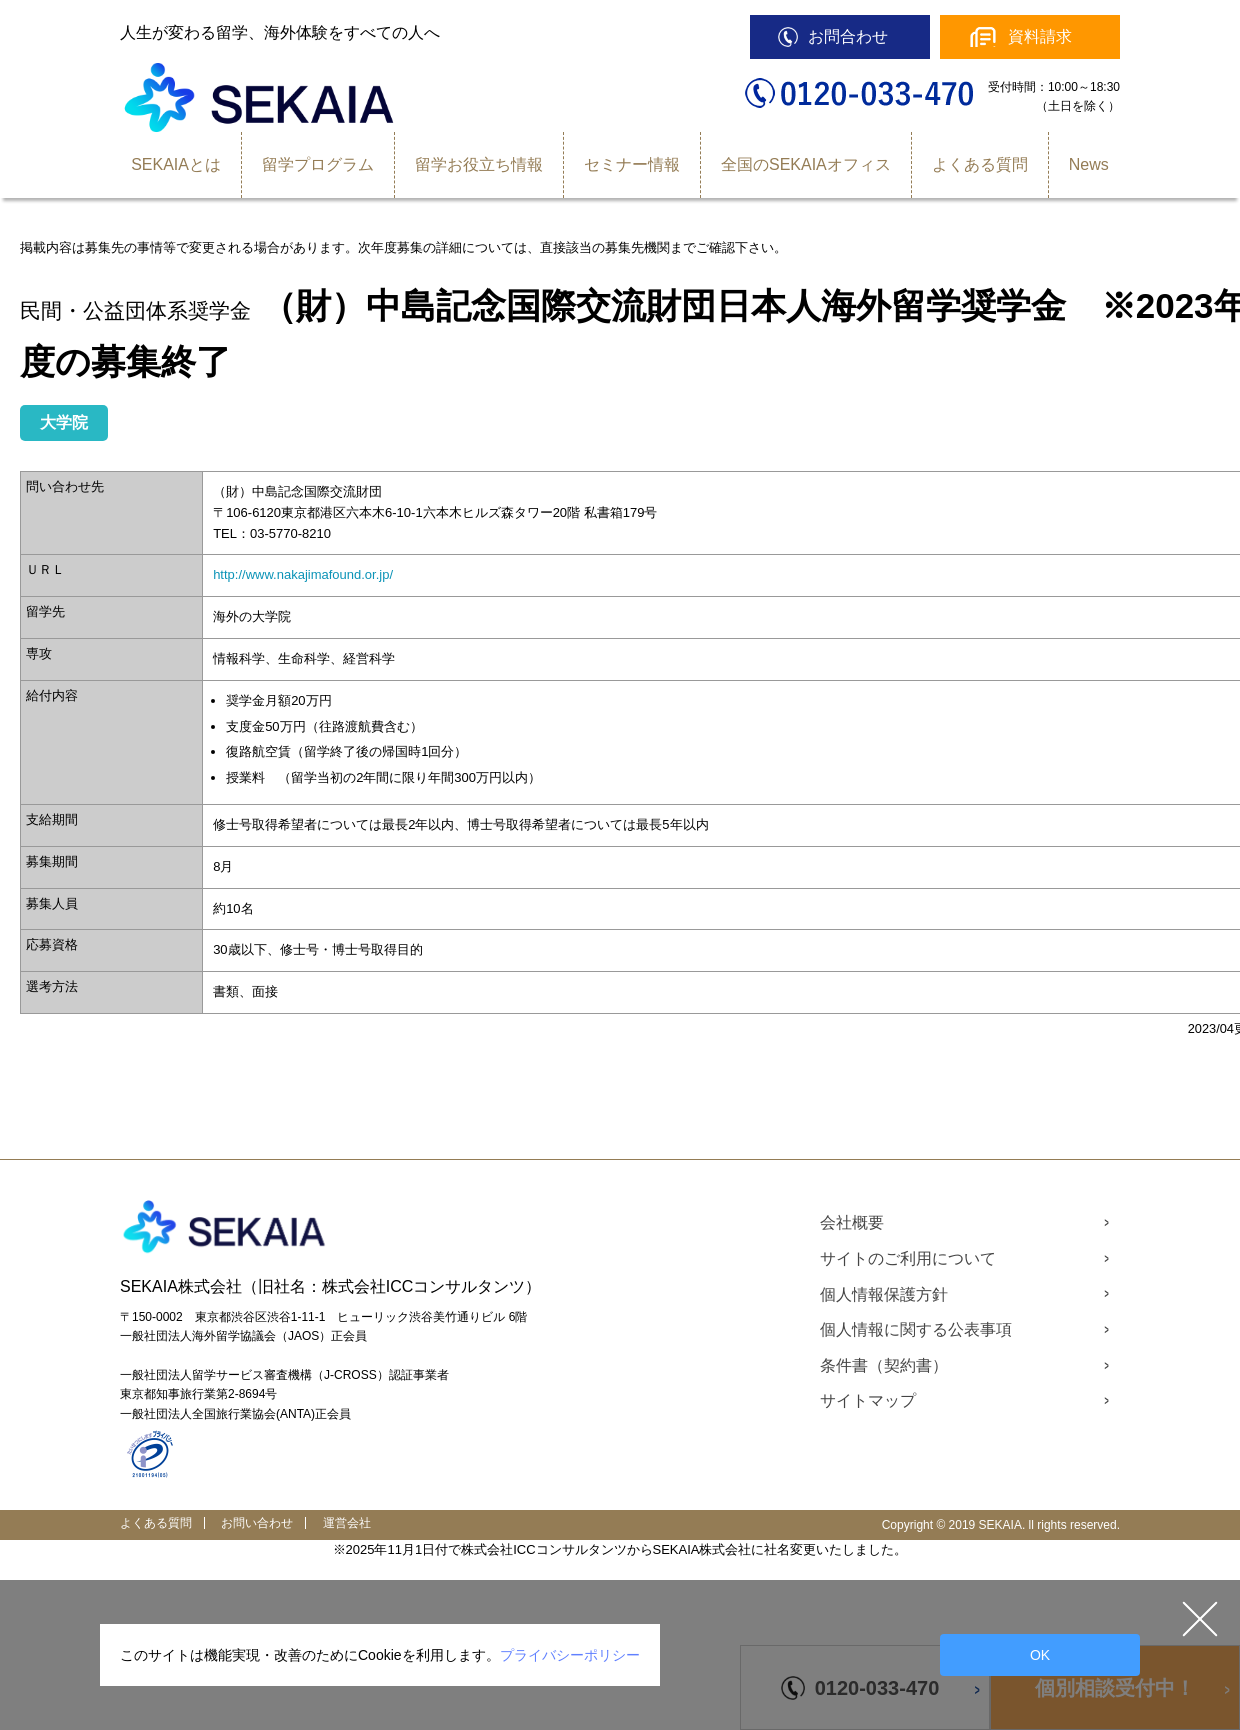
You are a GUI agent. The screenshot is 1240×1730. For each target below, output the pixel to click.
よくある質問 (980, 164)
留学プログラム (318, 164)
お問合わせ (848, 36)
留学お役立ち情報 (479, 164)
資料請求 (1040, 36)
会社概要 (852, 1222)
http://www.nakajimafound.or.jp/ (303, 574)
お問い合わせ (257, 1523)
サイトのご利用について (908, 1258)
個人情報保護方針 (884, 1294)
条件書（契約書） (884, 1365)
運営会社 (347, 1523)
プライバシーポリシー (570, 1655)
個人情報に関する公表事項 (916, 1329)
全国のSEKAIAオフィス (806, 164)
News (1089, 164)
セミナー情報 (632, 164)
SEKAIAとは (176, 164)
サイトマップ (868, 1400)
